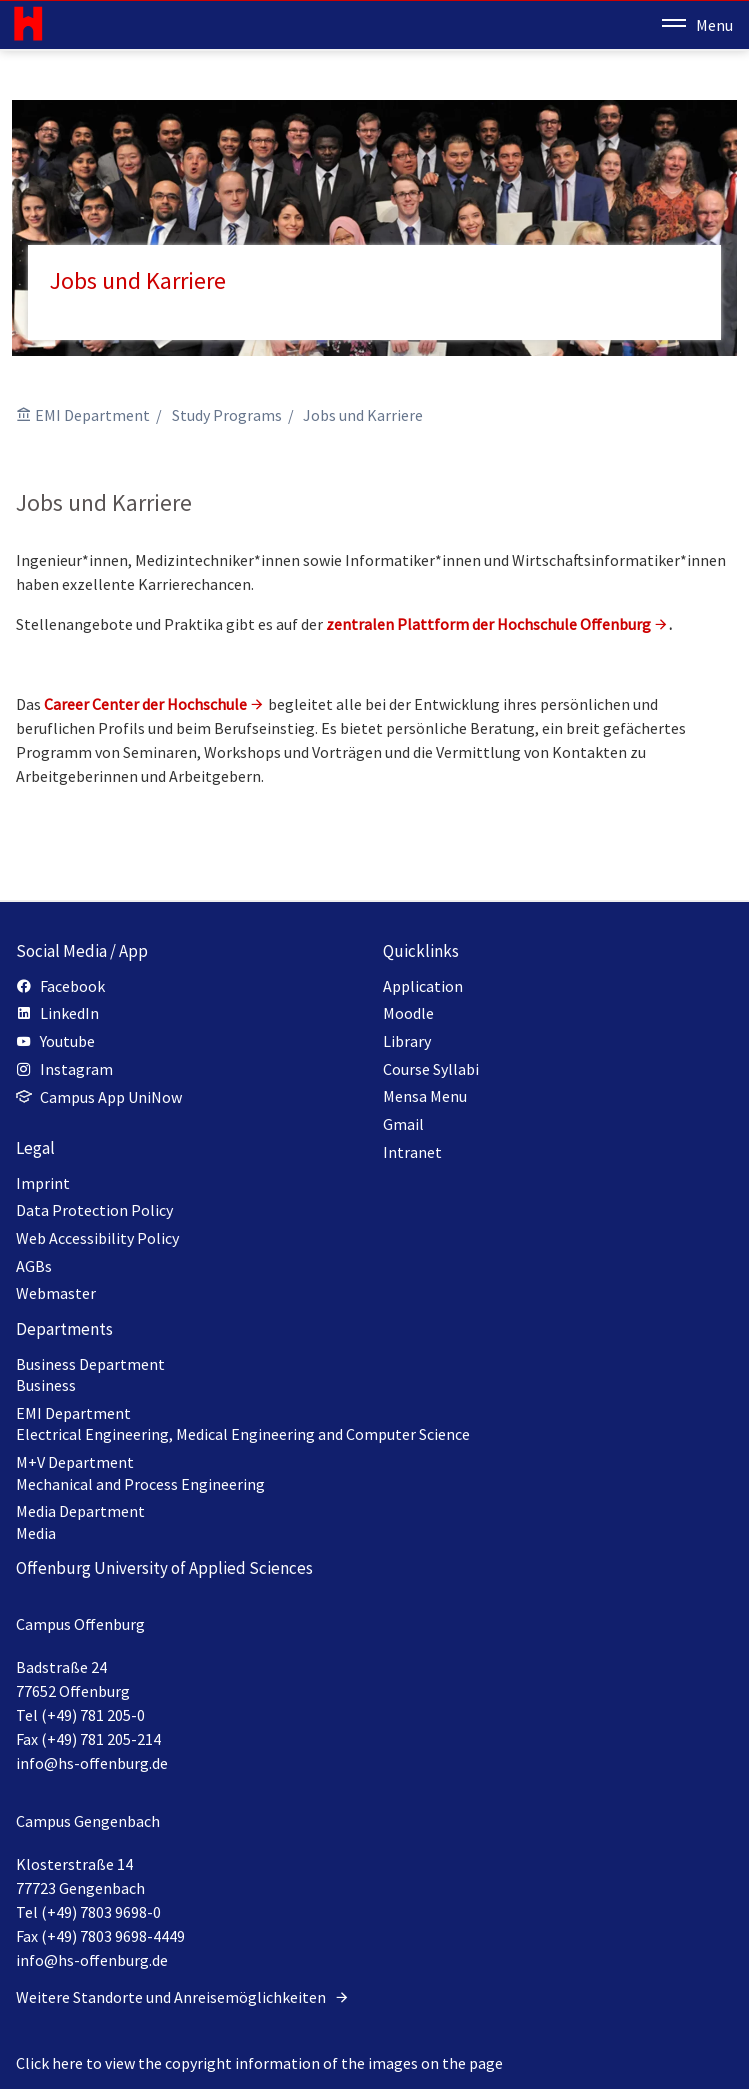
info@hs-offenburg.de (92, 1763)
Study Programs (227, 415)
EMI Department (92, 415)
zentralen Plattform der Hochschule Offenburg (488, 624)
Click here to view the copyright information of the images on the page (259, 2063)
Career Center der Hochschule (145, 704)
